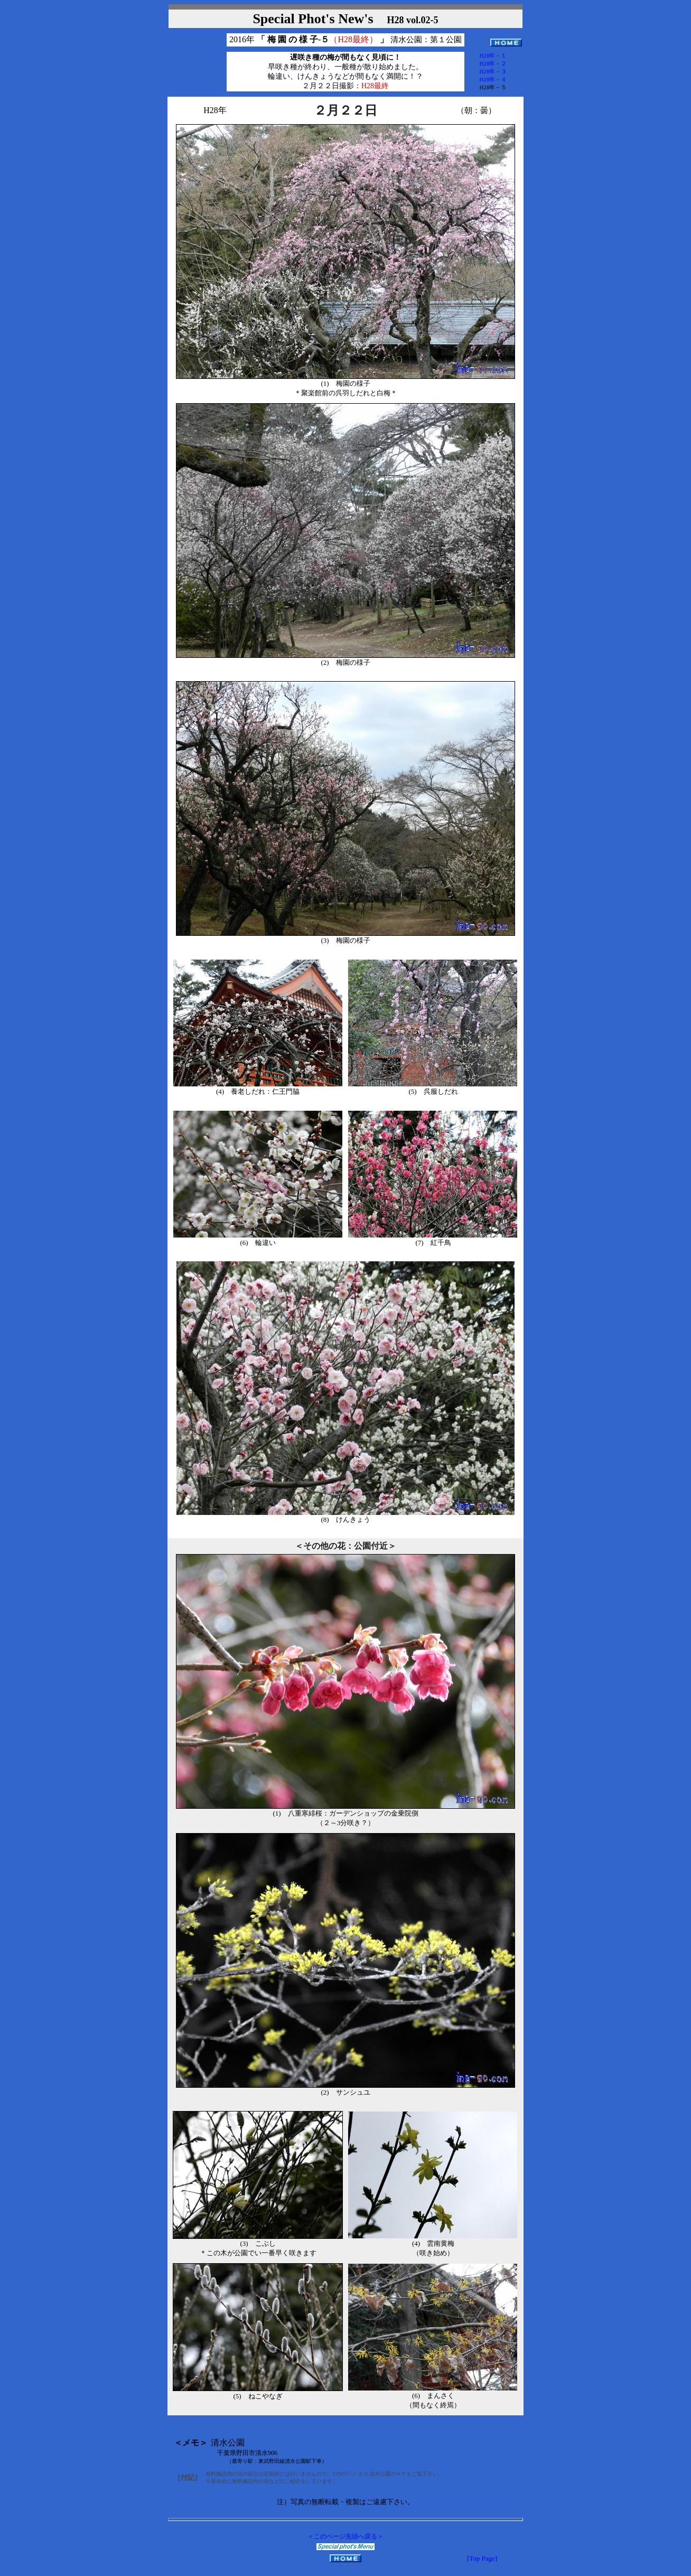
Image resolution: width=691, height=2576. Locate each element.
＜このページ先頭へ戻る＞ (345, 2536)
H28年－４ (493, 79)
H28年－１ (493, 55)
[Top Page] (482, 2558)
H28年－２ (493, 63)
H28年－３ (493, 71)
